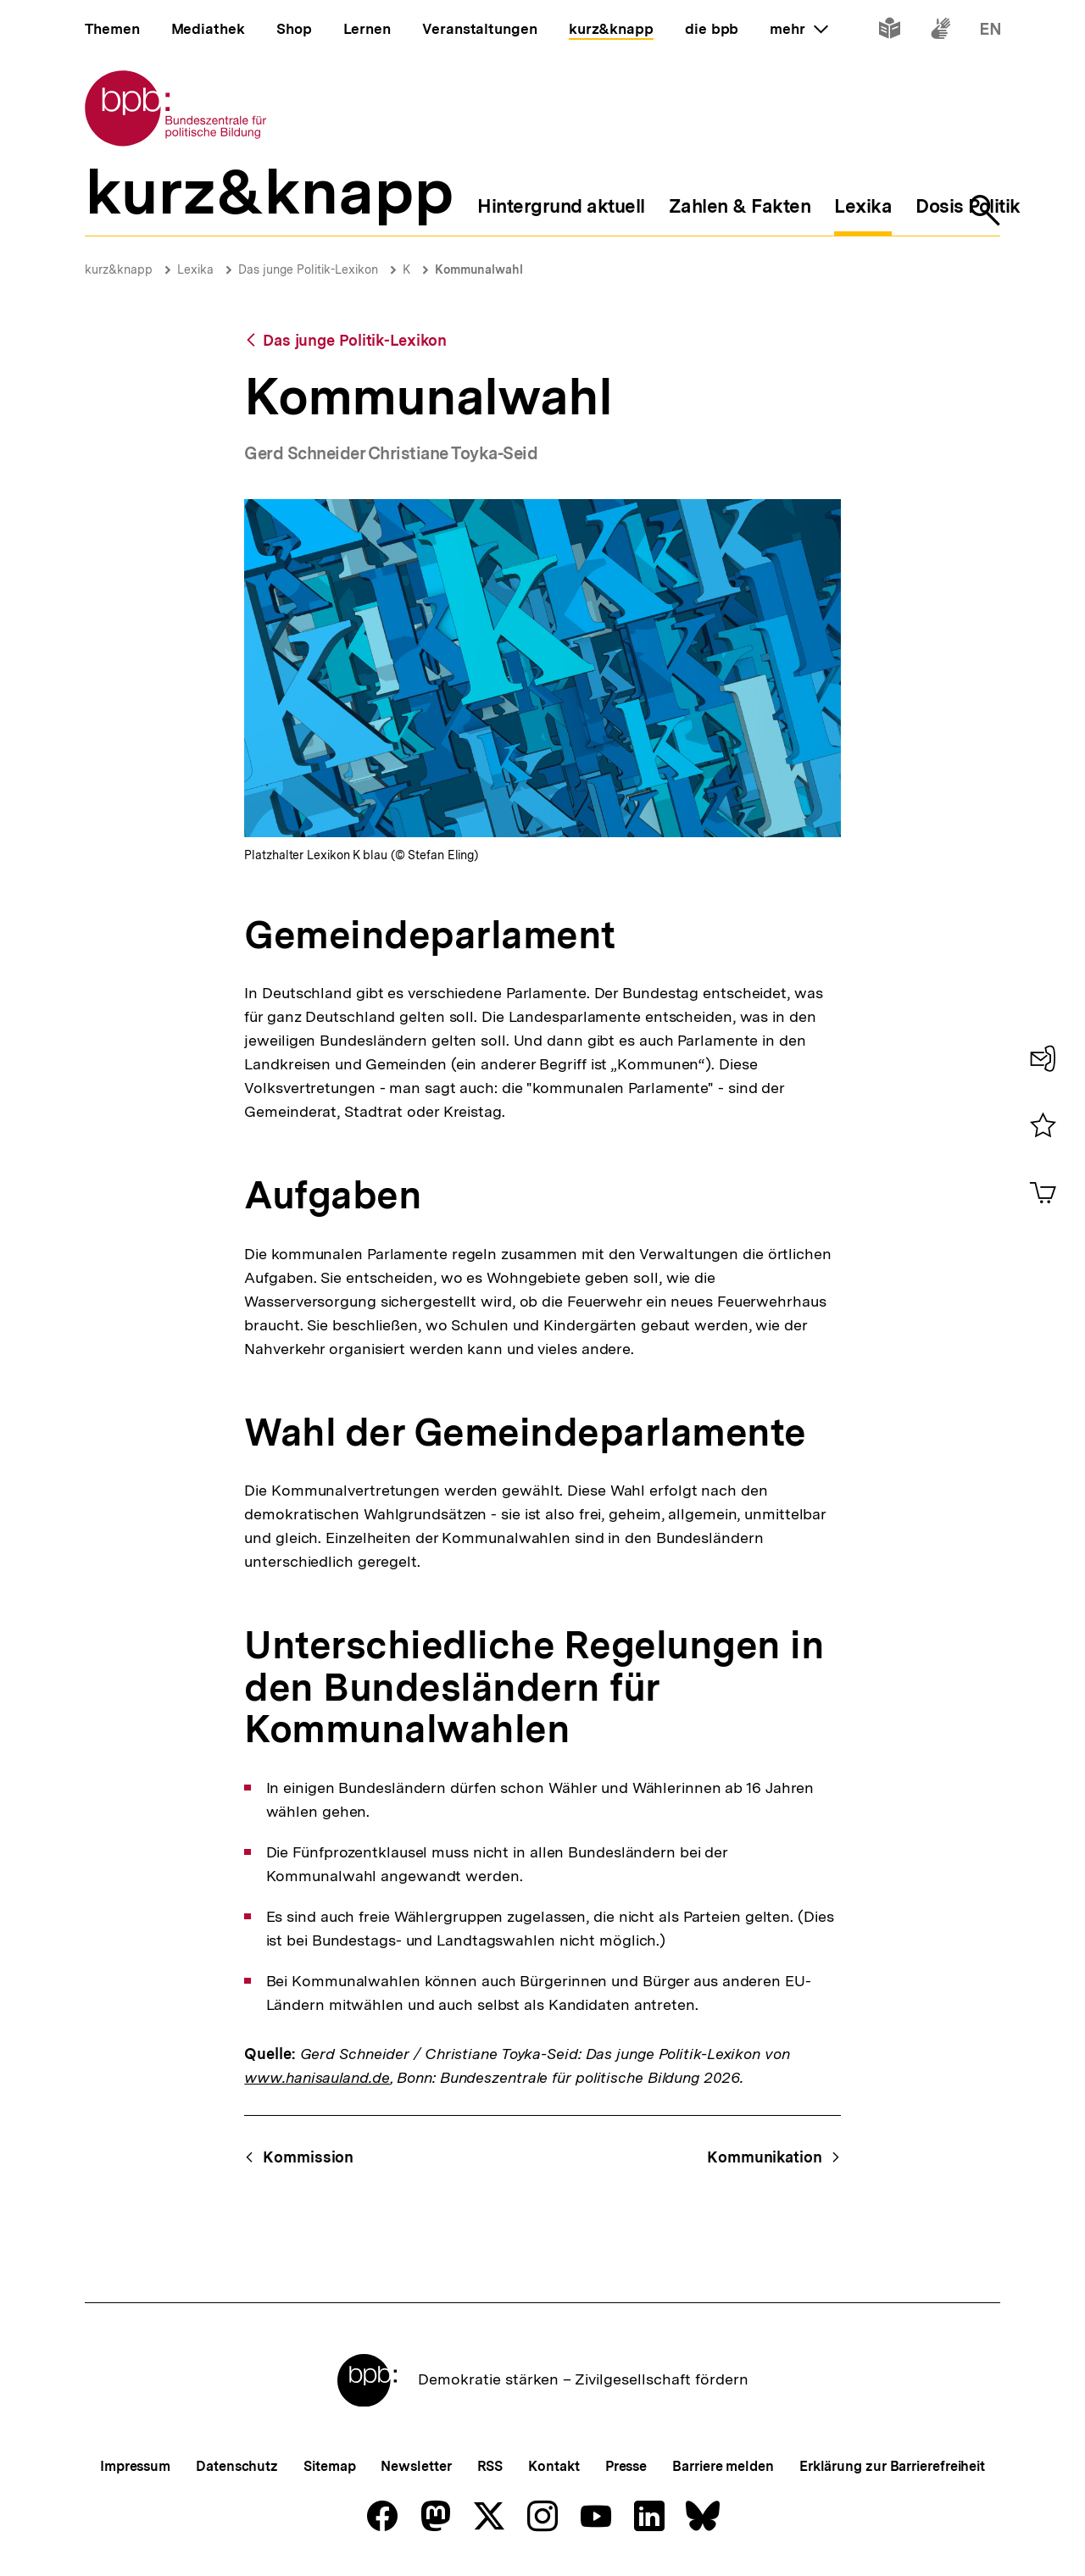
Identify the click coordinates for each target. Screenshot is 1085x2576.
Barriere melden (723, 2466)
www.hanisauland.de (316, 2077)
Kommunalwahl (479, 269)
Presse (626, 2466)
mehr (798, 28)
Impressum (135, 2466)
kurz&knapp (119, 269)
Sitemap (329, 2466)
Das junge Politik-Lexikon (308, 269)
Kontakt (553, 2466)
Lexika (195, 269)
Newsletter (416, 2466)
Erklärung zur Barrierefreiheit (892, 2466)
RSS (490, 2466)
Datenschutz (237, 2466)
